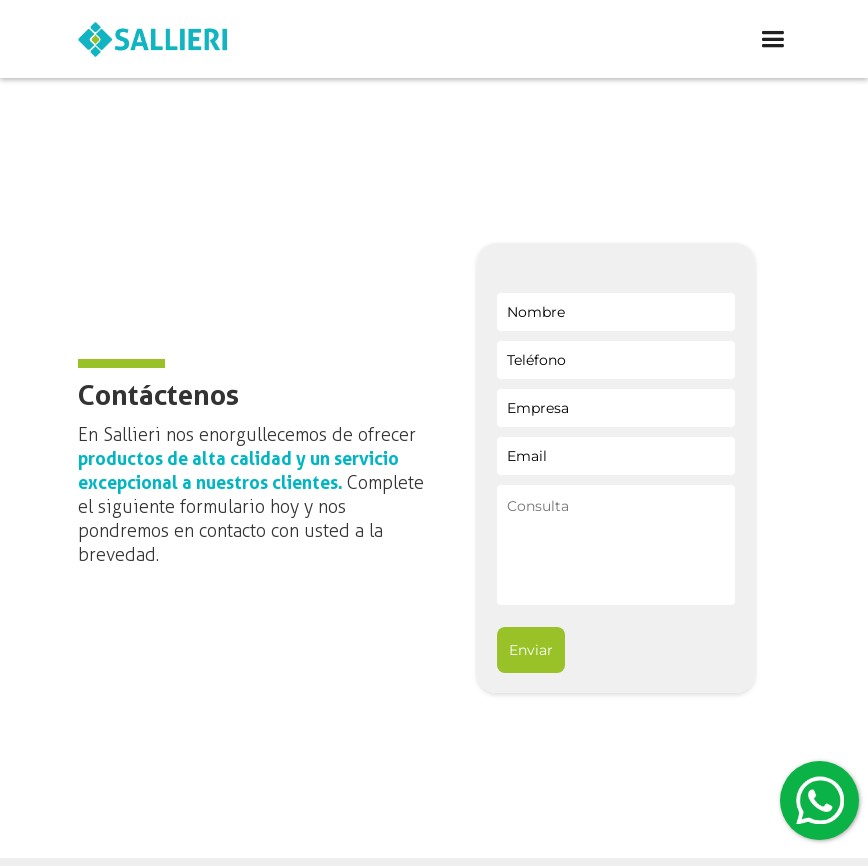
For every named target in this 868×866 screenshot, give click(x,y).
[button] (552, 39)
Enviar (531, 650)
